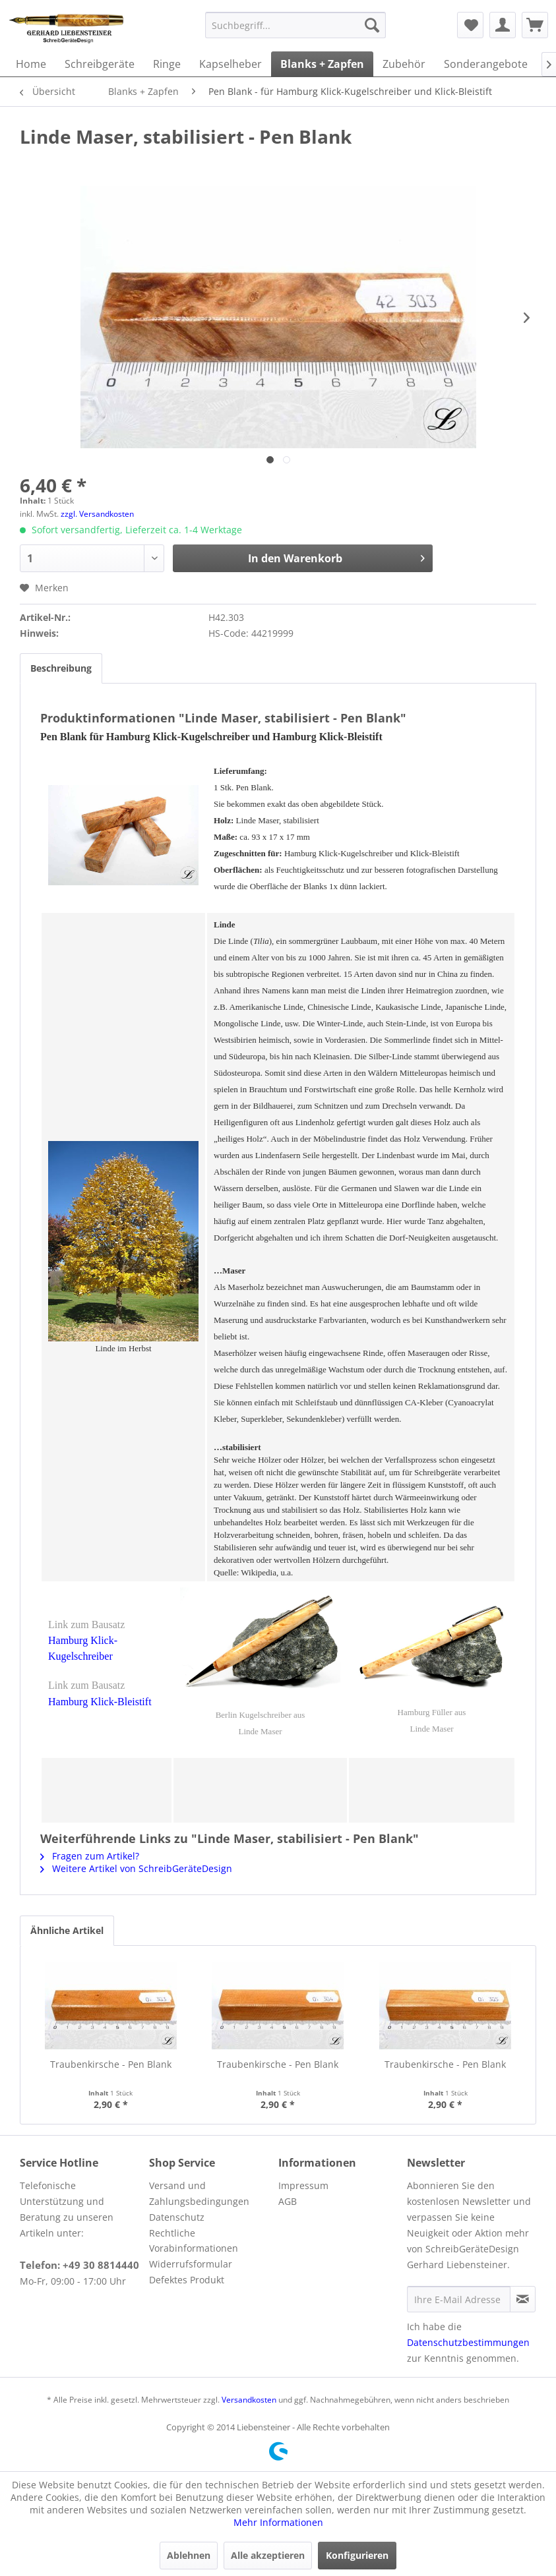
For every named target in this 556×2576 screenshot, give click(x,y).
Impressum (303, 2185)
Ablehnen (188, 2555)
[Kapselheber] (230, 63)
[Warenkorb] (535, 25)
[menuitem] (295, 25)
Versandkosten (249, 2399)
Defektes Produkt (186, 2279)
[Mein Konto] (502, 25)
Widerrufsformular (190, 2264)
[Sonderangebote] (486, 63)
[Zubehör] (404, 63)
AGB (287, 2201)
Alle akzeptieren (268, 2555)
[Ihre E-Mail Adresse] (458, 2299)
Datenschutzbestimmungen (468, 2342)
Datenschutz (176, 2217)
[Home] (31, 63)
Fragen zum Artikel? (89, 1856)
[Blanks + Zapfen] (322, 63)
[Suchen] (372, 25)
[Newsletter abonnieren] (523, 2299)
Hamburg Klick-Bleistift (100, 1701)
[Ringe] (167, 63)
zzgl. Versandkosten (97, 513)
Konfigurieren (357, 2555)
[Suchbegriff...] (295, 25)
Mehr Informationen (278, 2522)
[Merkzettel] (470, 25)
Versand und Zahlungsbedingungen (199, 2193)
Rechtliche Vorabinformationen (193, 2241)
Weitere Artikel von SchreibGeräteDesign (136, 1868)
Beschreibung (61, 668)
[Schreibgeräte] (99, 63)
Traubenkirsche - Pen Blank (110, 2064)
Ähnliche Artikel (67, 1930)
